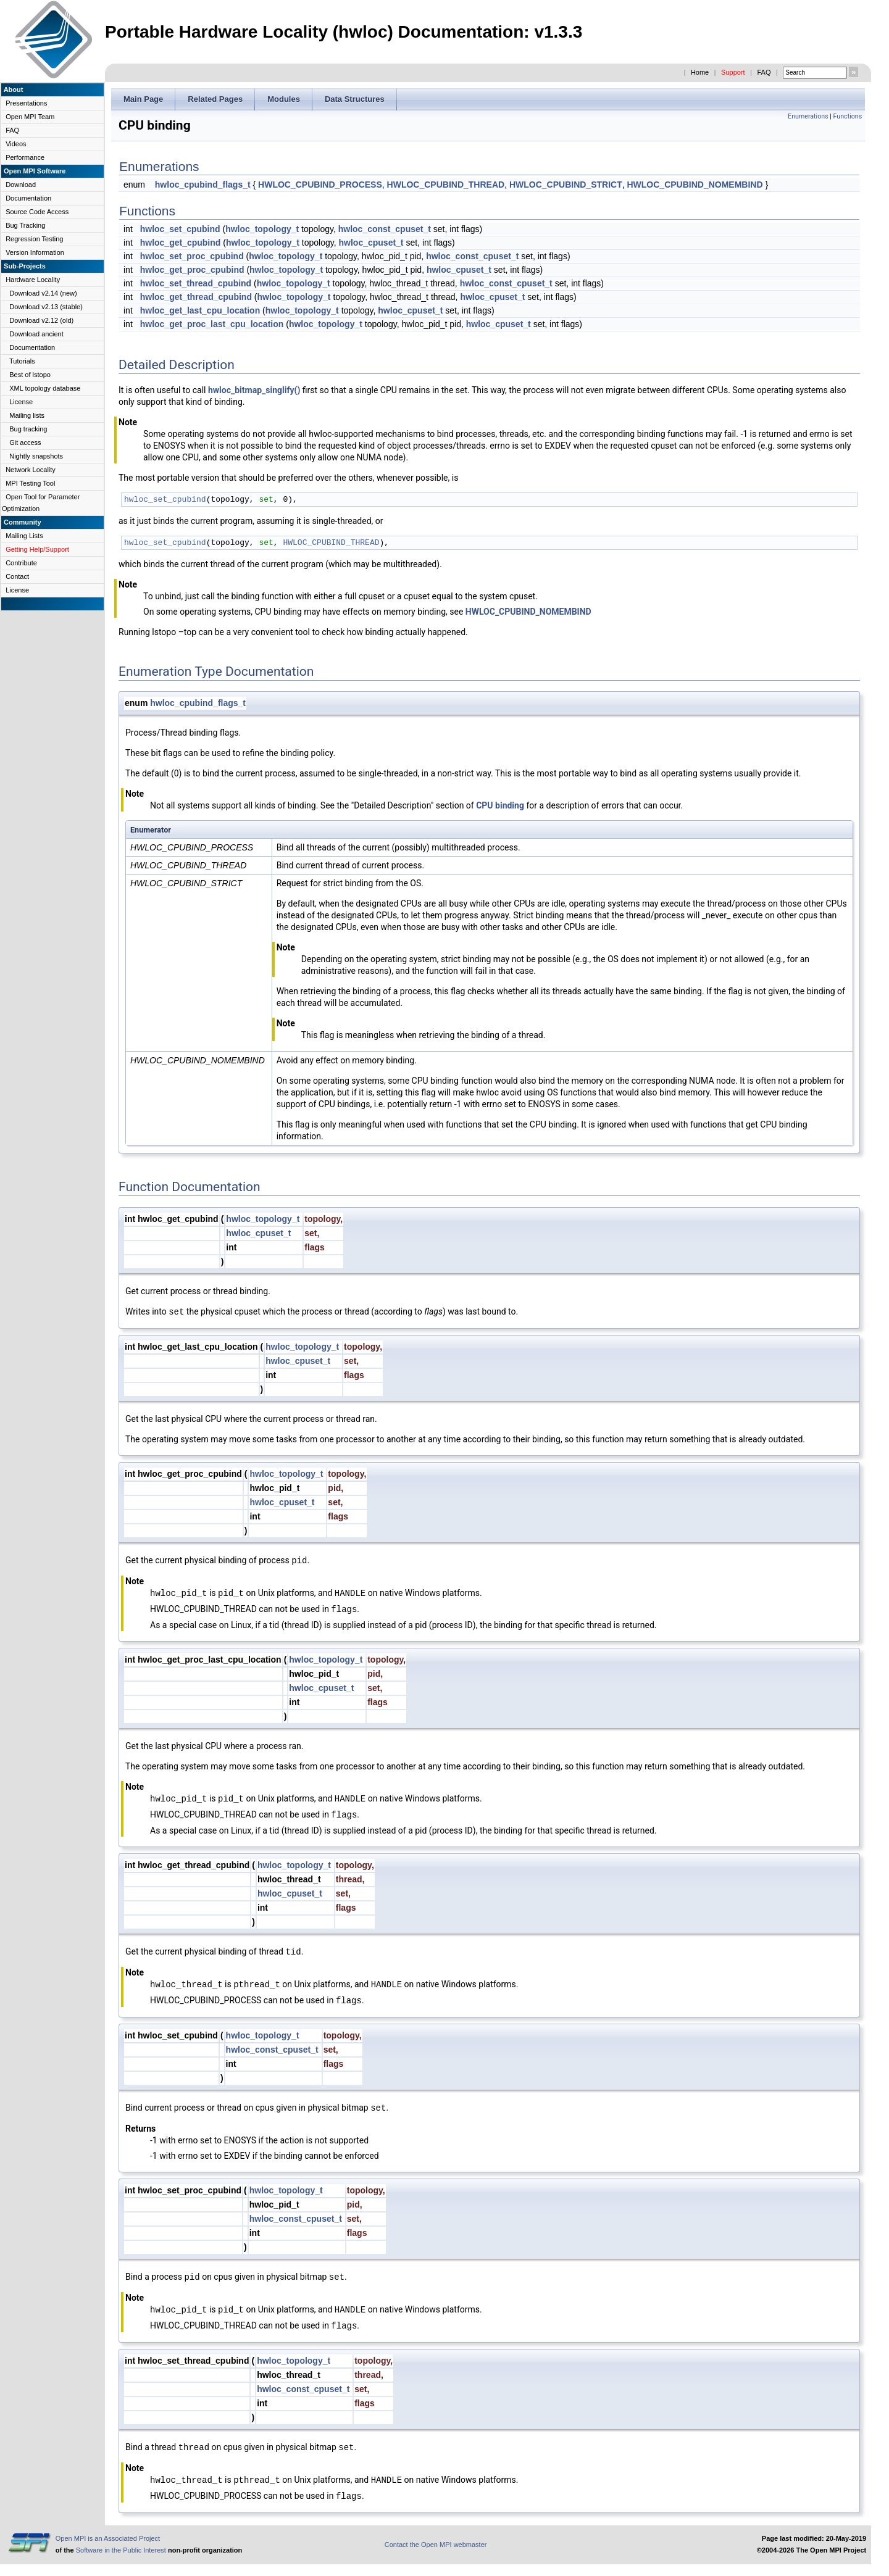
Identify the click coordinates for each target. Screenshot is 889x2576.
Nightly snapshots (36, 456)
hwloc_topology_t (262, 229)
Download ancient (36, 334)
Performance (25, 157)
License (21, 401)
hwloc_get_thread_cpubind (196, 297)
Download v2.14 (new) (43, 293)
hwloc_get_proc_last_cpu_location (212, 324)
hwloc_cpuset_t (371, 242)
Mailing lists (26, 415)
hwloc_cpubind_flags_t (203, 184)
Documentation (28, 198)
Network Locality (31, 469)
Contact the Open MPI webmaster (436, 2544)
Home (700, 72)
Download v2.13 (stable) (46, 306)
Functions (847, 116)
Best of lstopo (30, 374)
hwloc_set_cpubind (180, 229)
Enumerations (808, 116)
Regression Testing (34, 239)
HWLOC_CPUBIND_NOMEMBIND (694, 184)
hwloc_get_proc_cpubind (192, 270)
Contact (17, 576)
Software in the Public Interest (121, 2550)
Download (21, 184)
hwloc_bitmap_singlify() (254, 390)
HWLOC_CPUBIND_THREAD (446, 184)
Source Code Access (37, 211)
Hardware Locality (33, 279)
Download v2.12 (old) (41, 320)
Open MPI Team (30, 116)
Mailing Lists (24, 535)
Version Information (35, 252)
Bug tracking (28, 429)
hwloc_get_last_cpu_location (200, 310)
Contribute (21, 563)
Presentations (26, 103)
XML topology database (44, 388)
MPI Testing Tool (30, 483)
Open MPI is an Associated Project (108, 2538)
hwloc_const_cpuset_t (384, 229)
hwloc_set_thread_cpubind (195, 283)
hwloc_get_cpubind (180, 242)
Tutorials (22, 361)
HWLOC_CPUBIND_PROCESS (320, 184)
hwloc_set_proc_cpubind (192, 256)
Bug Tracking (25, 225)
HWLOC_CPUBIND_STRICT (565, 184)
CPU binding (500, 805)
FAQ (763, 72)
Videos (16, 143)
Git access (25, 442)
